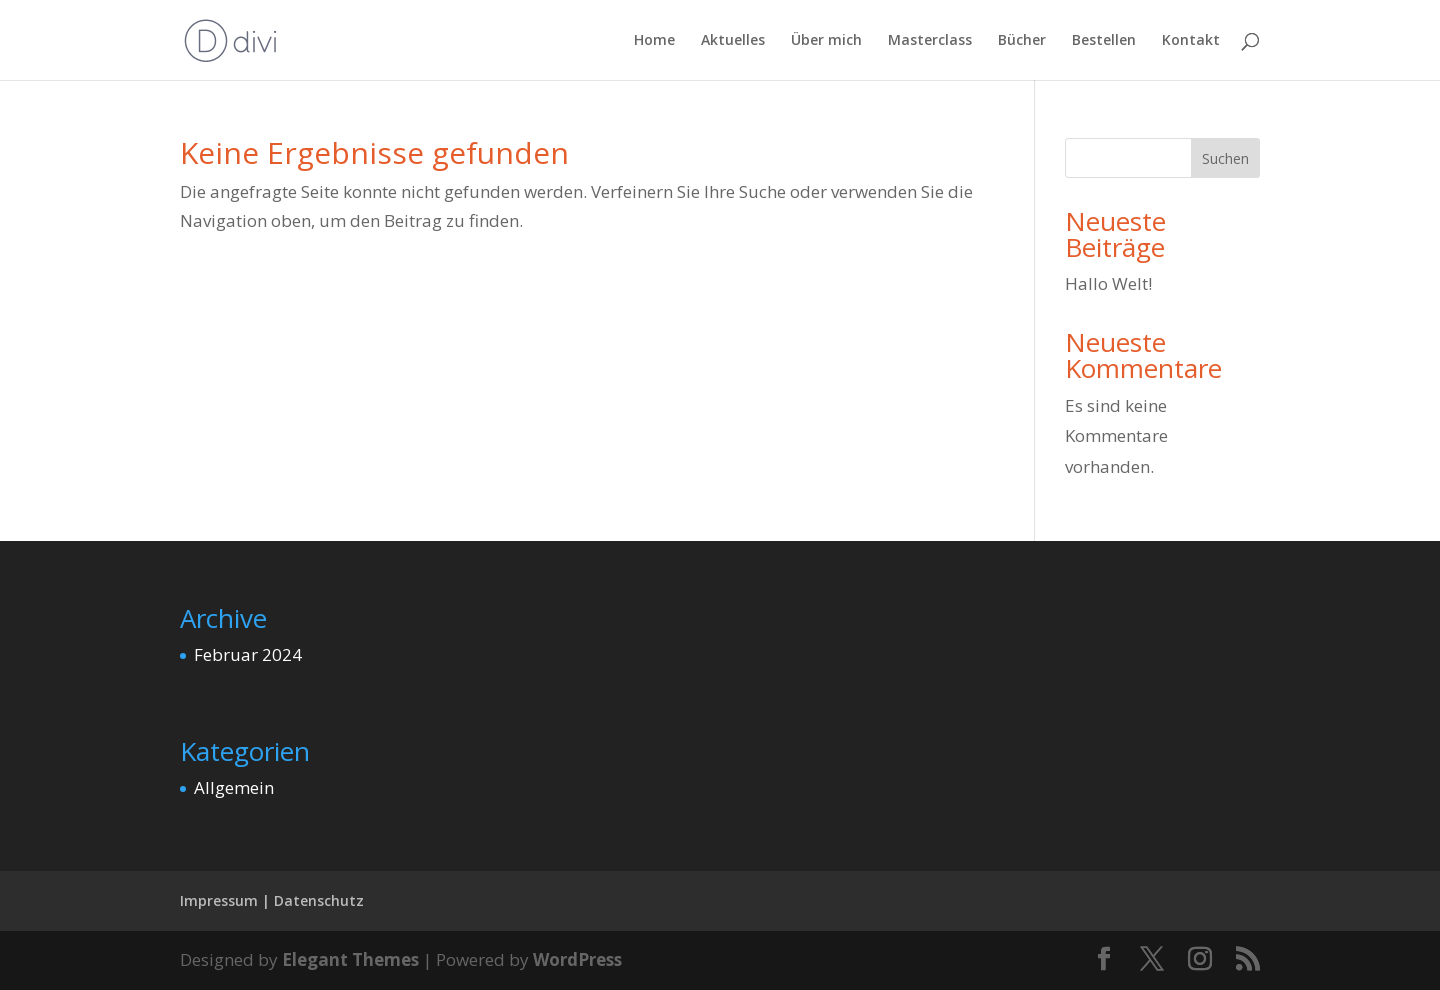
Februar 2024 (248, 654)
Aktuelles (733, 41)
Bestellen (1104, 41)
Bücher (1022, 41)
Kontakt (1191, 41)
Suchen (1225, 158)
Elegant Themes (350, 959)
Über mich (826, 41)
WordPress (577, 959)
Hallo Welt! (1108, 283)
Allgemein (234, 787)
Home (654, 41)
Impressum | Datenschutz (272, 900)
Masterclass (930, 41)
